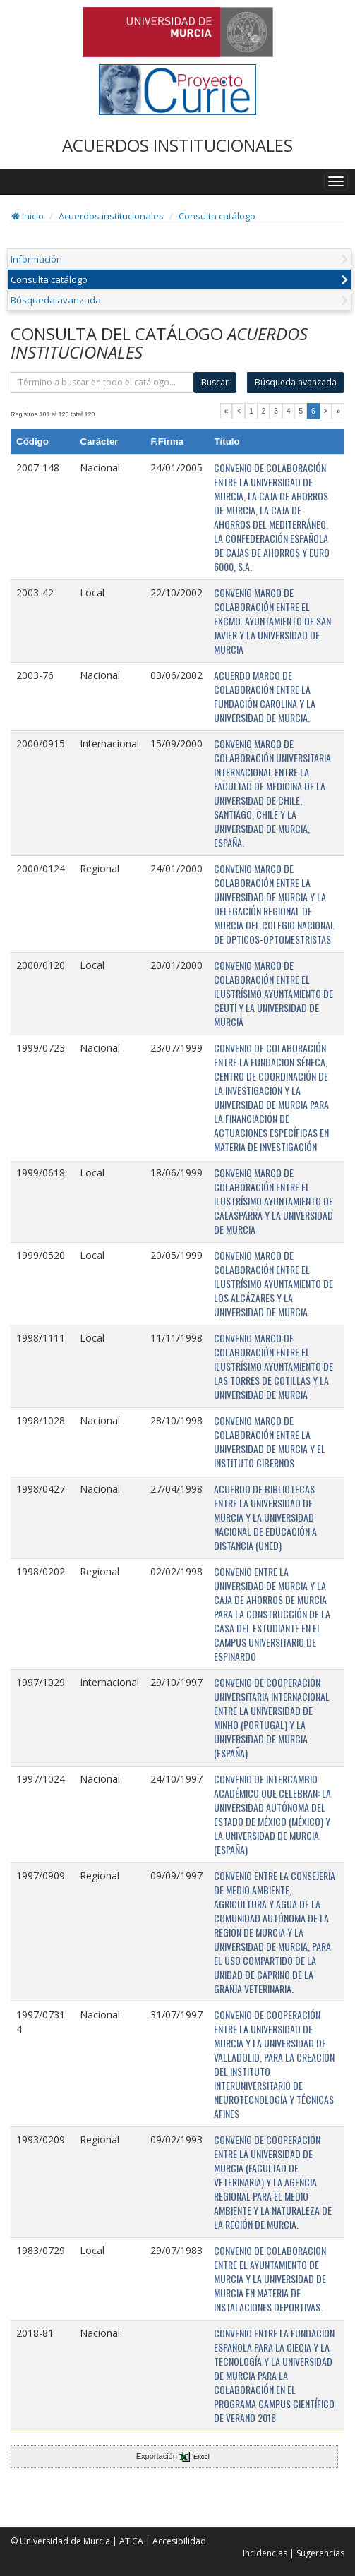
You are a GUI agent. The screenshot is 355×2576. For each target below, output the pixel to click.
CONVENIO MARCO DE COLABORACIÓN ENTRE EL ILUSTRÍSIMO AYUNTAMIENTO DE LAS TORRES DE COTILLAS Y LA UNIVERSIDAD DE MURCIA (273, 1366)
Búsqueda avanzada (56, 300)
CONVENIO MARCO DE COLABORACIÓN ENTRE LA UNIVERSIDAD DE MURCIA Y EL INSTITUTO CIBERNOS (269, 1441)
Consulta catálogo (217, 216)
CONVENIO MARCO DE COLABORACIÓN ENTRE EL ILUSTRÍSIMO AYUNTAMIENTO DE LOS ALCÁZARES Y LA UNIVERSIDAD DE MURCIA (273, 1283)
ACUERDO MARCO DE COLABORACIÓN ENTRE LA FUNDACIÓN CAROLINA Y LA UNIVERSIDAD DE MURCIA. (264, 696)
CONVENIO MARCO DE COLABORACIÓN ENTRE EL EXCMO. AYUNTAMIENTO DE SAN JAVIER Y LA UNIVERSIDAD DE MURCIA (272, 620)
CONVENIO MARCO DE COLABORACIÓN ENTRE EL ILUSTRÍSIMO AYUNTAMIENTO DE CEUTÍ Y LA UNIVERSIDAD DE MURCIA (273, 993)
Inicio (27, 216)
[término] (102, 382)
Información (36, 259)
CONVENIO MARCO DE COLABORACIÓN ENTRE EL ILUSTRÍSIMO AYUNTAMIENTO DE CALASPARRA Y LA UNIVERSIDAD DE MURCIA (273, 1200)
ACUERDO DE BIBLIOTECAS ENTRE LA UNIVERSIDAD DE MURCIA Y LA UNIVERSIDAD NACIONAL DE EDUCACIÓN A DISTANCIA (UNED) (265, 1517)
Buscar (215, 382)
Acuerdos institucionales (111, 216)
